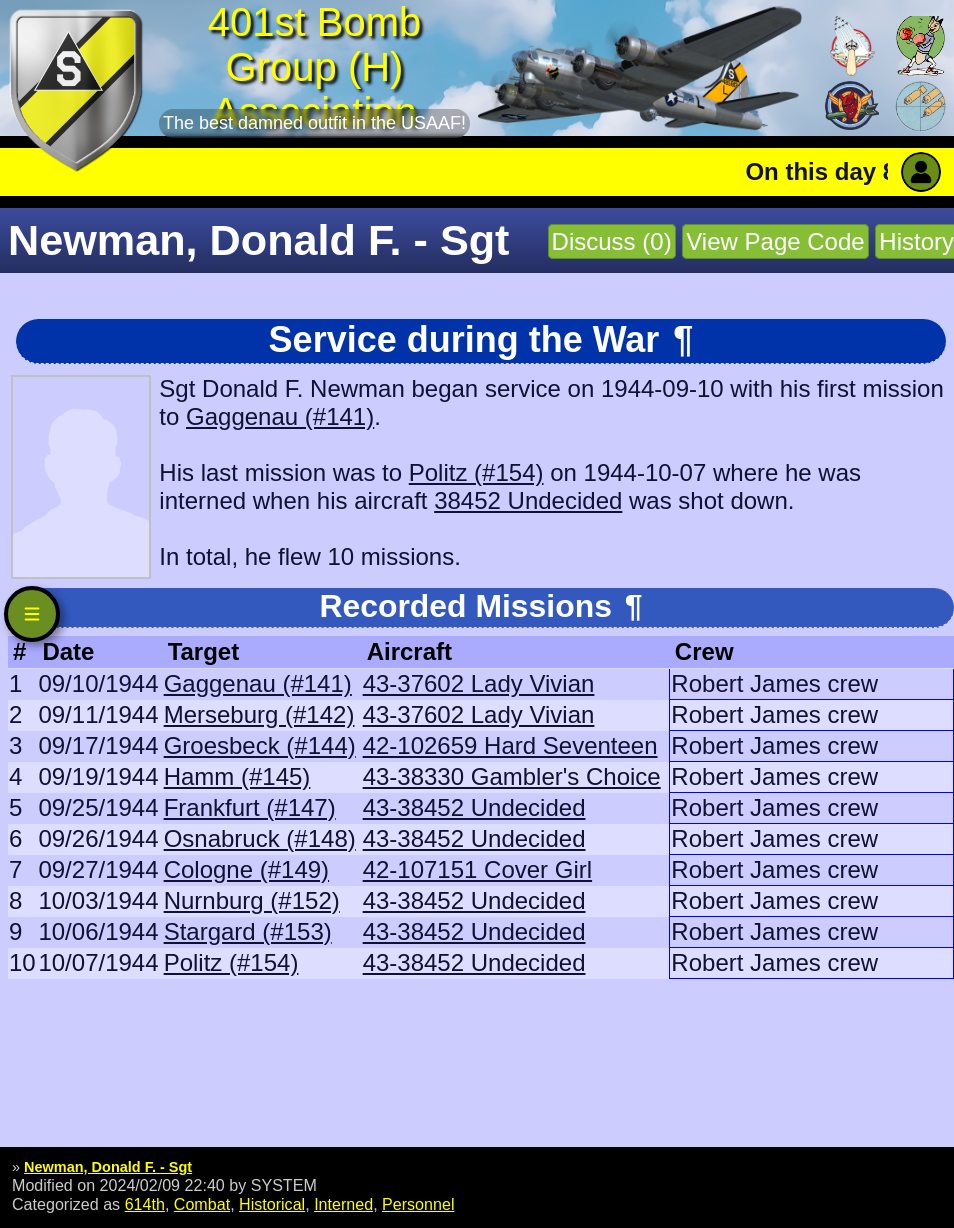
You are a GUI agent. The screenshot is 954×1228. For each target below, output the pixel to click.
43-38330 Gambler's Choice (512, 776)
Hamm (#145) (237, 776)
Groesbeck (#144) (260, 745)
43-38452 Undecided (474, 807)
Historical (272, 1204)
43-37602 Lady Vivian (479, 683)
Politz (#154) (476, 472)
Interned (343, 1204)
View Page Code (775, 241)
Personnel (418, 1204)
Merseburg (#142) (259, 714)
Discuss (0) (612, 241)
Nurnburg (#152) (252, 900)
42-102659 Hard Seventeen (510, 745)
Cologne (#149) (246, 869)
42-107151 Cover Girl (477, 869)
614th (145, 1204)
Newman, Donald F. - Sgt (108, 1167)
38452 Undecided (528, 500)
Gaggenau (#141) (280, 416)
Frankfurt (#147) (250, 807)
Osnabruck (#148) (260, 838)
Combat (202, 1204)
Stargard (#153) (248, 931)
